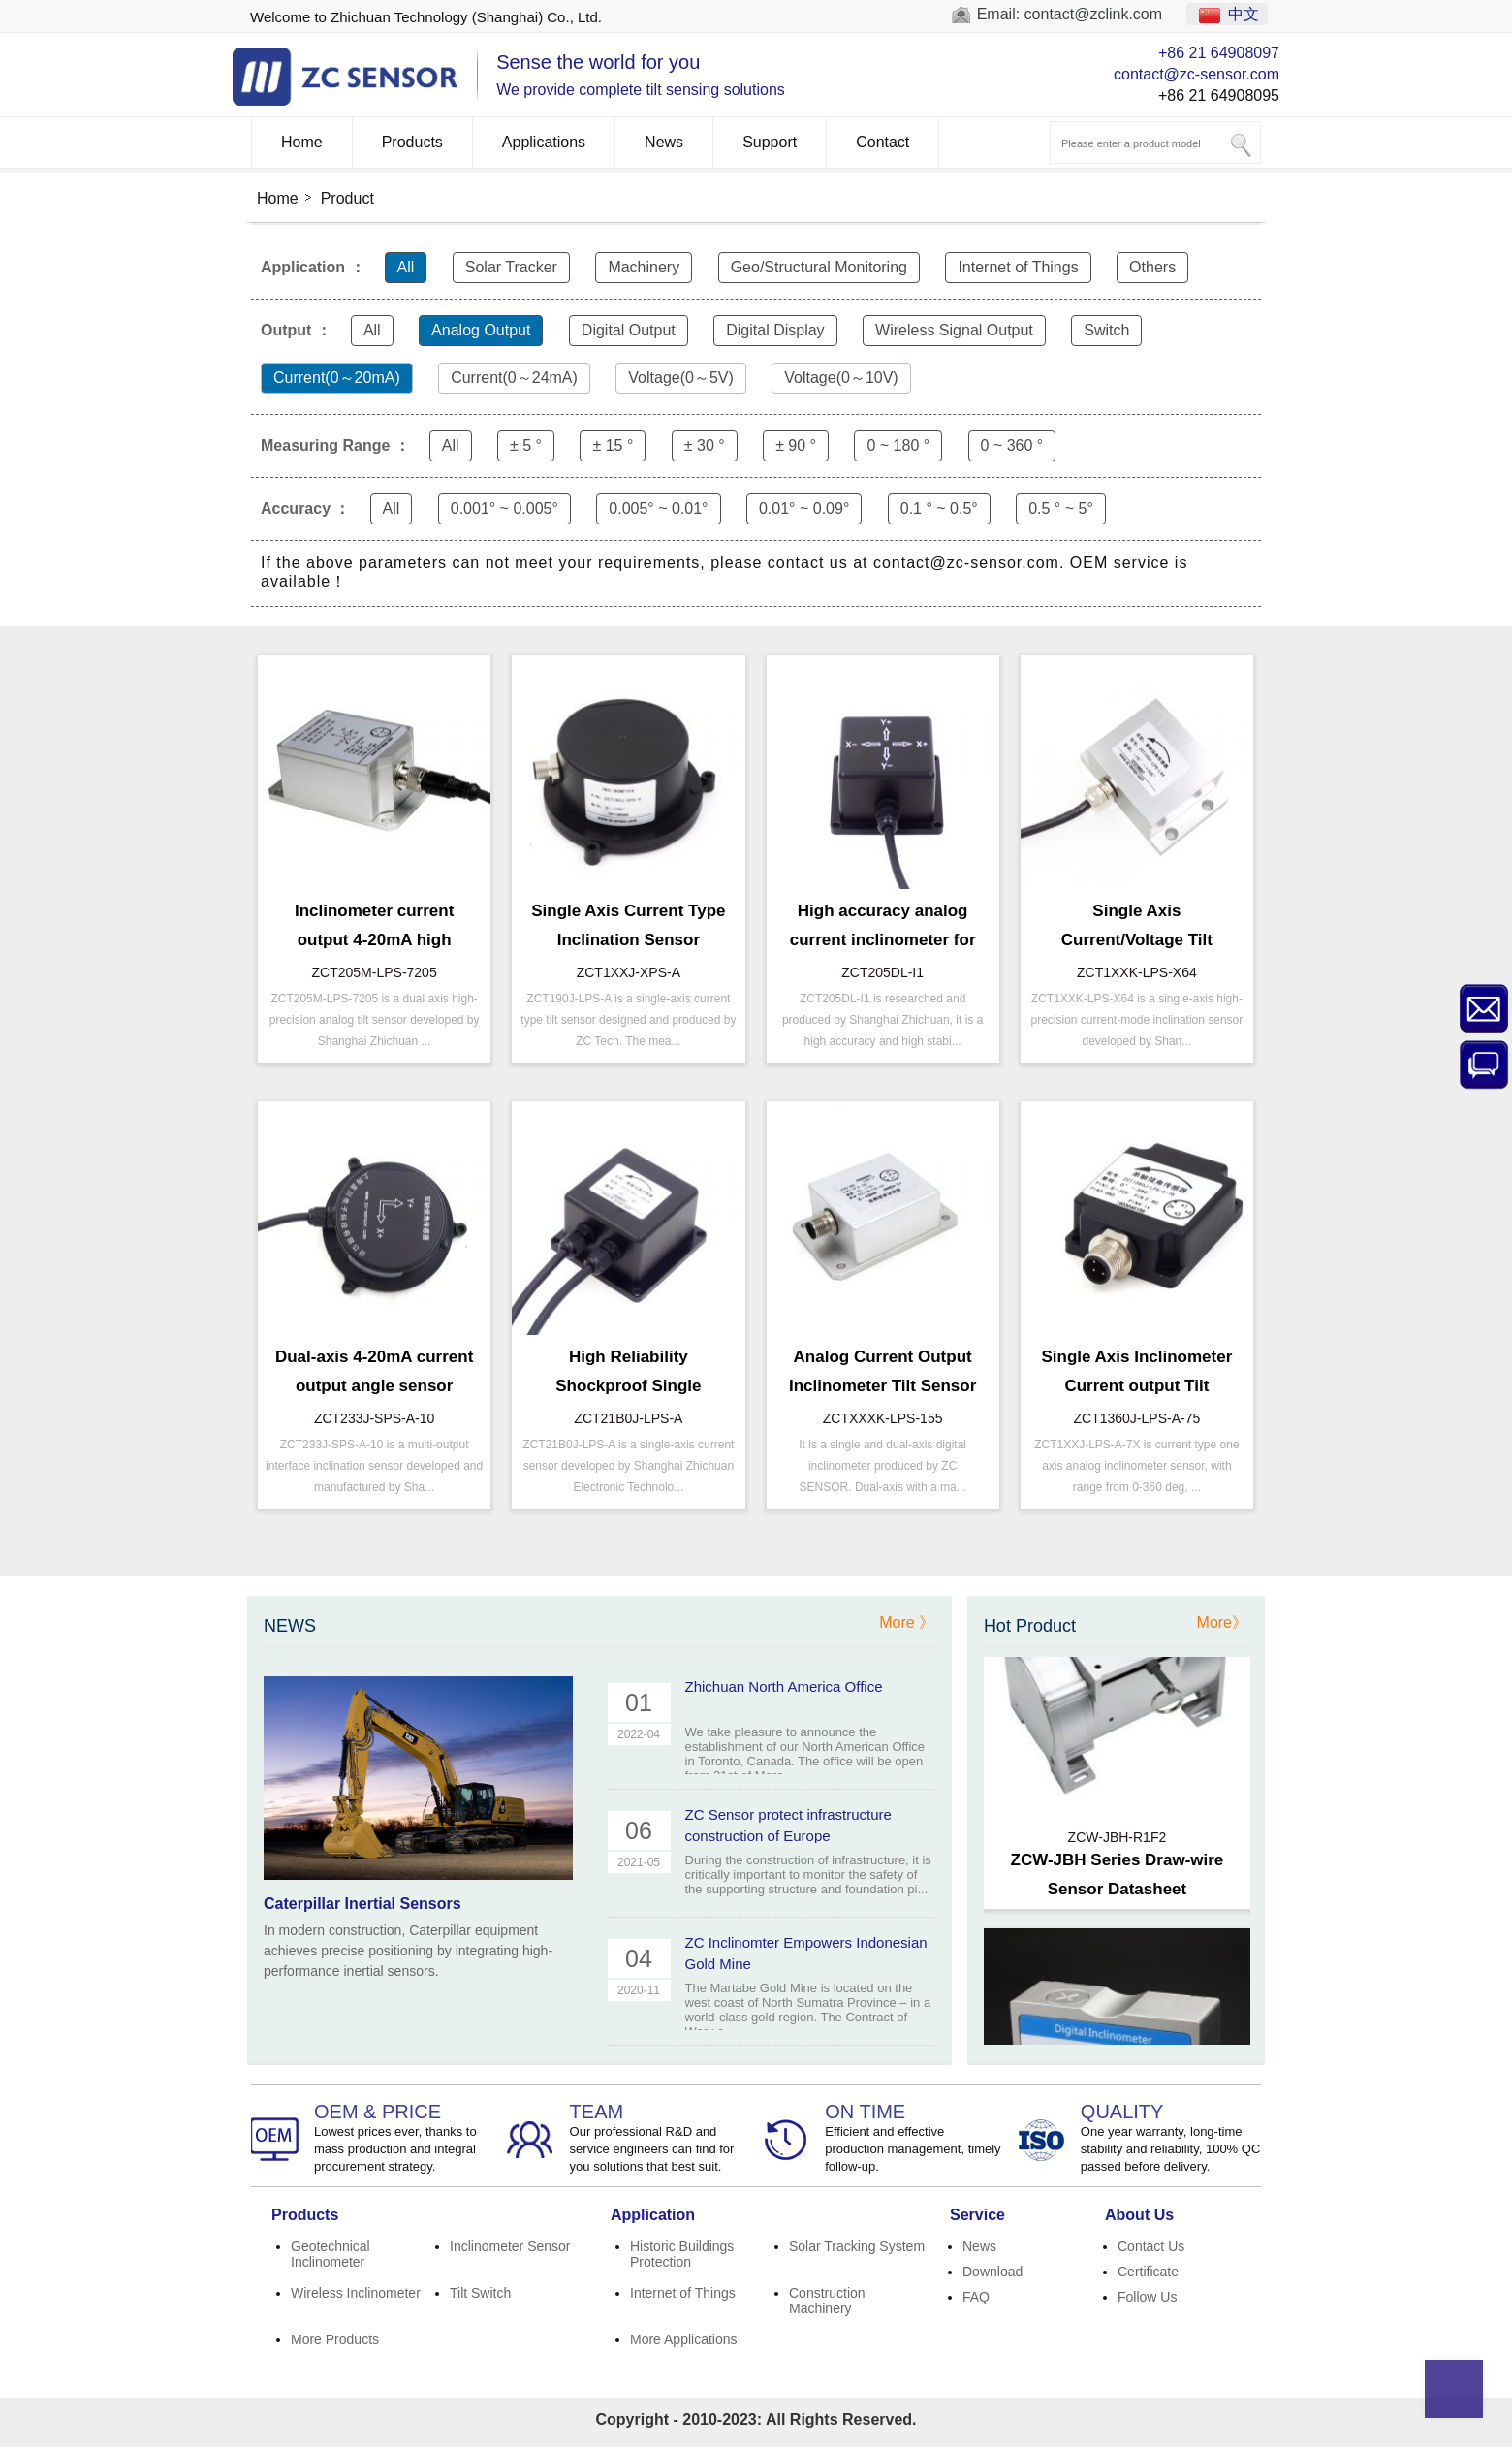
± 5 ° (526, 445)
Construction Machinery (827, 2300)
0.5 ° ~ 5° (1060, 508)
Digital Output (629, 330)
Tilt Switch (480, 2293)
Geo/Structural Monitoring (819, 267)
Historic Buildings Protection (682, 2254)
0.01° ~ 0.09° (804, 508)
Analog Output (480, 330)
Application (653, 2215)
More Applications (684, 2339)
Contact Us (1151, 2246)
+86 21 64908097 (1218, 53)
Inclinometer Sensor (510, 2246)
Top (1454, 2389)
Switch (1106, 330)
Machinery (643, 267)
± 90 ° (795, 445)
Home (302, 142)
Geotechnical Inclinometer (330, 2254)
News (664, 142)
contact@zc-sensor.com (1196, 74)
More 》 (906, 1622)
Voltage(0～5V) (681, 377)
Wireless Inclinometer (356, 2293)
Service (977, 2215)
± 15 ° (612, 445)
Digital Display (775, 330)
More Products (335, 2339)
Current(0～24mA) (514, 377)
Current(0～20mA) (336, 377)
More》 (1222, 1622)
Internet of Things (1018, 267)
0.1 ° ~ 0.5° (939, 508)
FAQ (976, 2296)
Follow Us (1147, 2296)
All (406, 267)
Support (769, 142)
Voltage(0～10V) (841, 377)
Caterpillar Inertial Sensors (362, 1903)
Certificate (1148, 2271)
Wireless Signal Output (954, 330)
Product (347, 198)
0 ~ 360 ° (1012, 445)
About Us (1139, 2215)
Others (1152, 267)
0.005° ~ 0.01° (658, 508)
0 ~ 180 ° (897, 445)
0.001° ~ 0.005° (504, 508)
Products (412, 142)
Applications (543, 142)
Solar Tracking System (857, 2246)
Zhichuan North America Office (784, 1686)
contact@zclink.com (1093, 14)
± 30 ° (704, 445)
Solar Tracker (511, 267)
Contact (882, 142)
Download (992, 2271)
